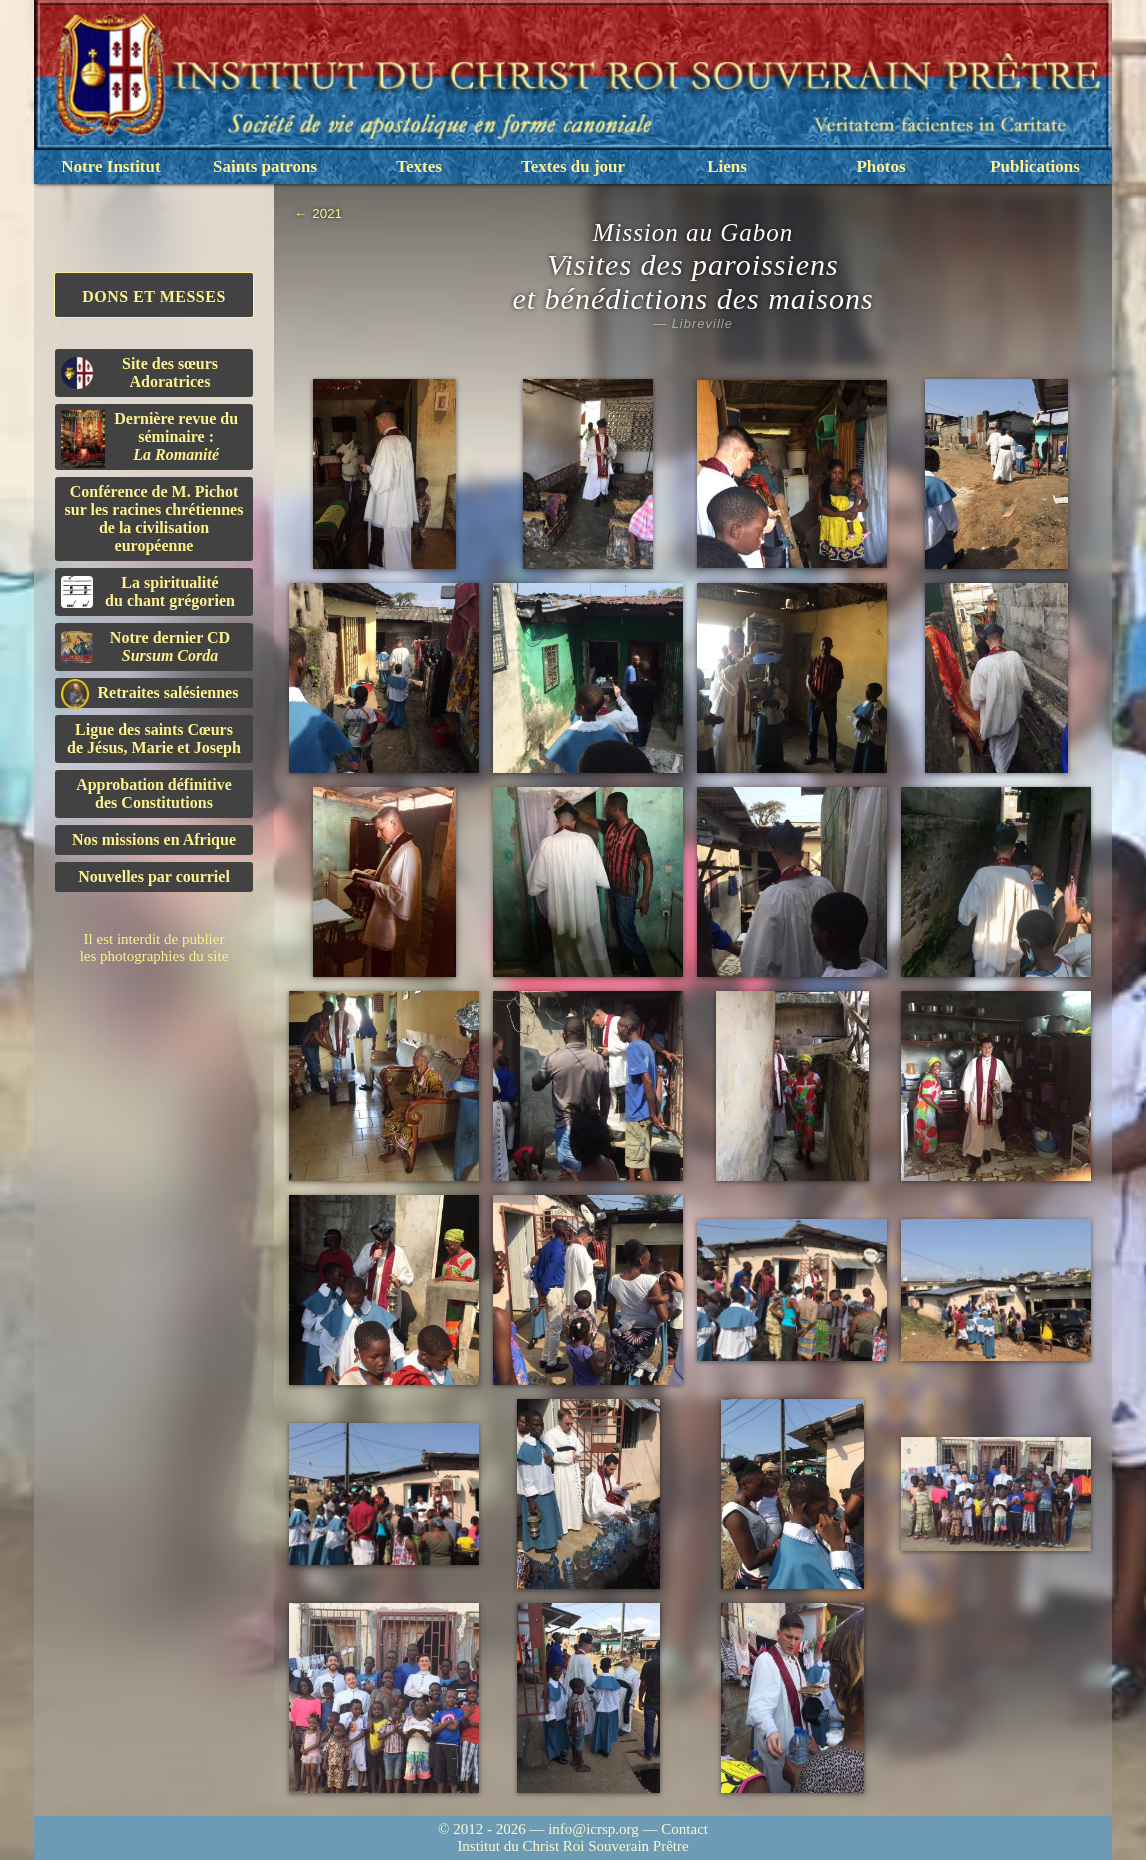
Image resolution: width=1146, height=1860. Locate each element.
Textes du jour (573, 166)
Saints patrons (265, 166)
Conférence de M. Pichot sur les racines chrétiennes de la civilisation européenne (154, 518)
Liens (727, 166)
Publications (1035, 166)
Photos (880, 166)
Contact (684, 1829)
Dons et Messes (154, 296)
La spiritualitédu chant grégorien (148, 591)
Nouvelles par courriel (154, 876)
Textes (419, 166)
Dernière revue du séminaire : (149, 439)
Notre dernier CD (145, 646)
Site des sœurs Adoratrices (139, 372)
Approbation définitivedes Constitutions (154, 793)
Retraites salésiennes (149, 693)
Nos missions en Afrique (154, 839)
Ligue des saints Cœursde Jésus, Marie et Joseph (154, 738)
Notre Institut (110, 166)
